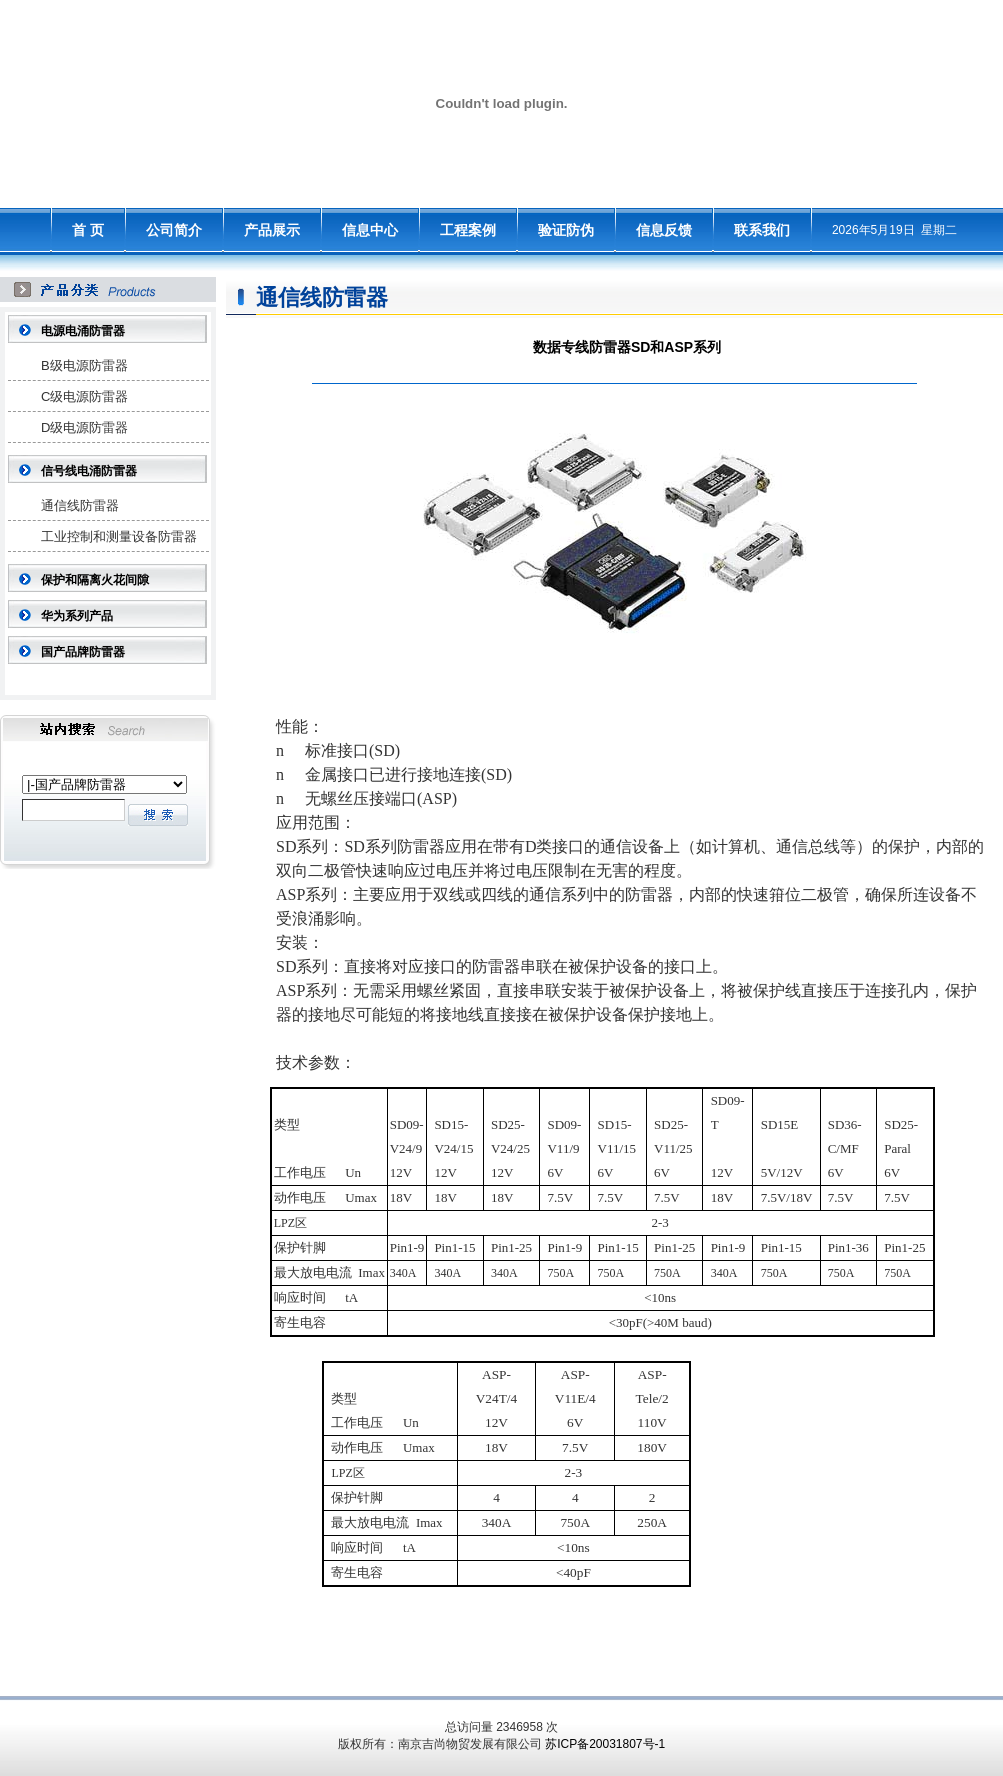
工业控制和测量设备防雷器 (119, 536)
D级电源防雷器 (84, 427)
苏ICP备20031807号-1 (605, 1744)
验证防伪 (566, 230)
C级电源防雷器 (84, 396)
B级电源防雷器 (84, 365)
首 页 (88, 230)
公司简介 (174, 230)
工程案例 (468, 230)
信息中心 (370, 230)
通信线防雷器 (80, 505)
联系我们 (762, 230)
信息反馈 (664, 230)
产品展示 (272, 230)
